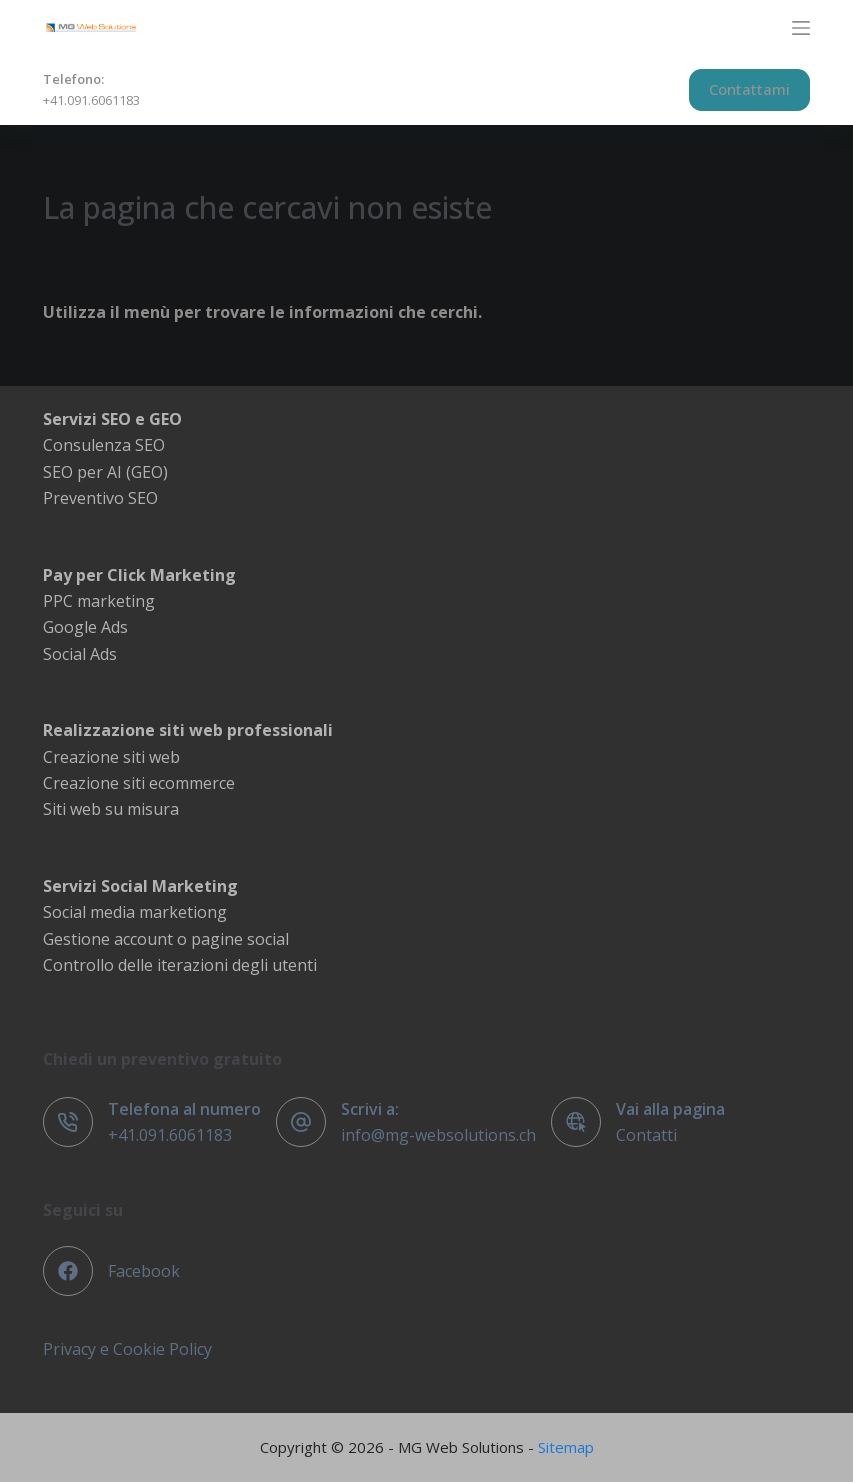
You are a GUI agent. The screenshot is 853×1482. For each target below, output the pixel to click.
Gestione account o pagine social (166, 939)
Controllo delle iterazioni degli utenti (180, 965)
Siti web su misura (111, 809)
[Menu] (801, 28)
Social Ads (80, 654)
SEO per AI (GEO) (105, 472)
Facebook (144, 1271)
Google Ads (85, 627)
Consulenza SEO (104, 445)
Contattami (749, 89)
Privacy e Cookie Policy (127, 1349)
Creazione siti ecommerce (139, 783)
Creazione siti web (111, 757)
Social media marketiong (135, 912)
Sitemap (566, 1447)
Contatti (646, 1135)
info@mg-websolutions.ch (438, 1135)
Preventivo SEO (100, 498)
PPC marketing (99, 601)
